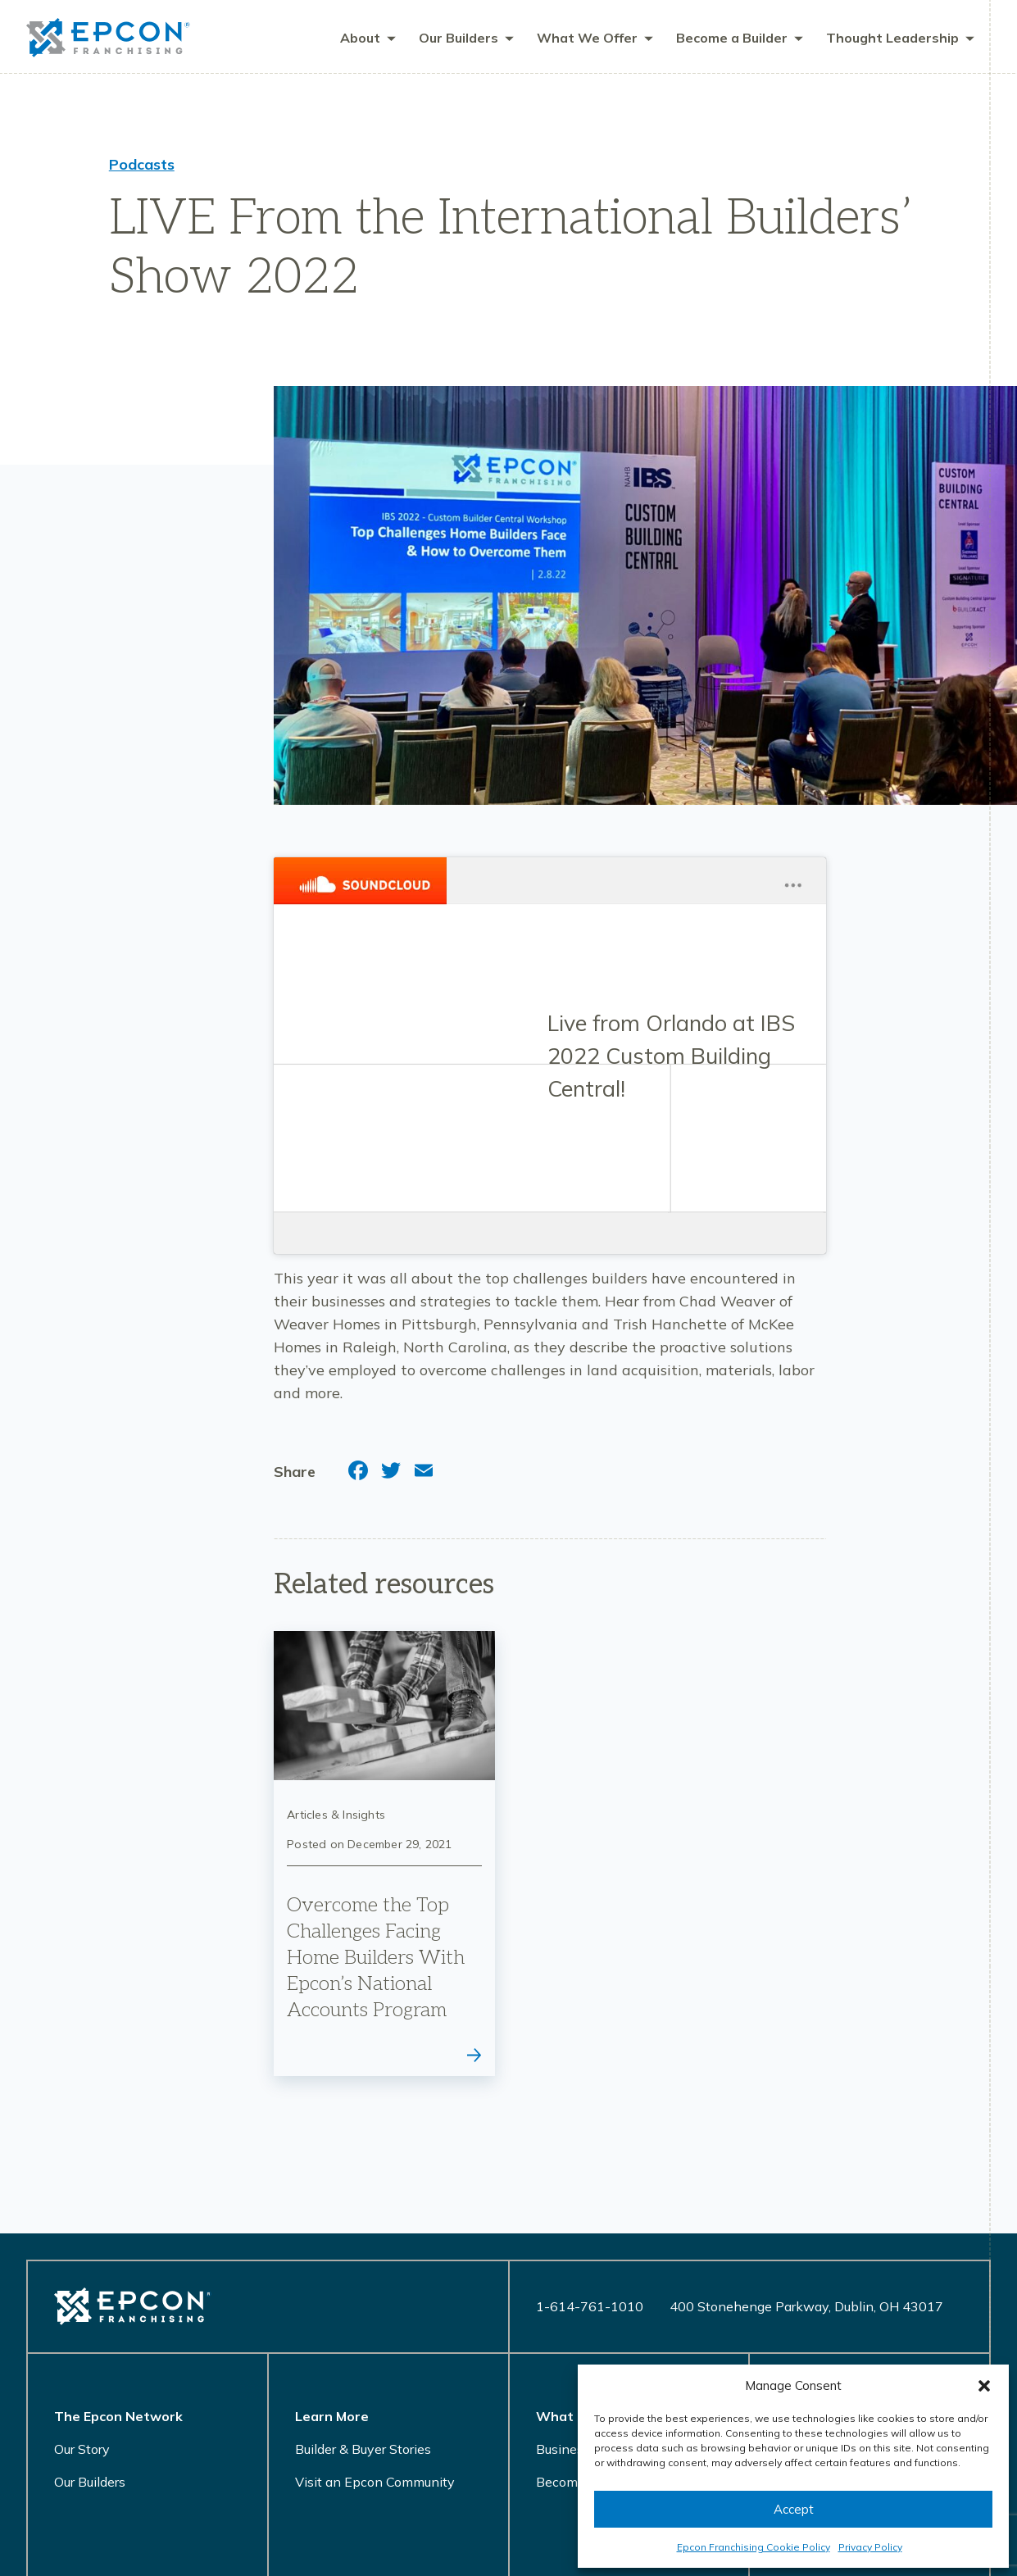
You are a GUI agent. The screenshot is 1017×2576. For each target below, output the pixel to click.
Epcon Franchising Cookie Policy (753, 2547)
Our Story (82, 2450)
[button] (984, 2386)
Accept (794, 2509)
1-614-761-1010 (589, 2307)
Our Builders (89, 2482)
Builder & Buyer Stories (363, 2450)
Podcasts (142, 165)
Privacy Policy (870, 2547)
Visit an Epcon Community (375, 2482)
